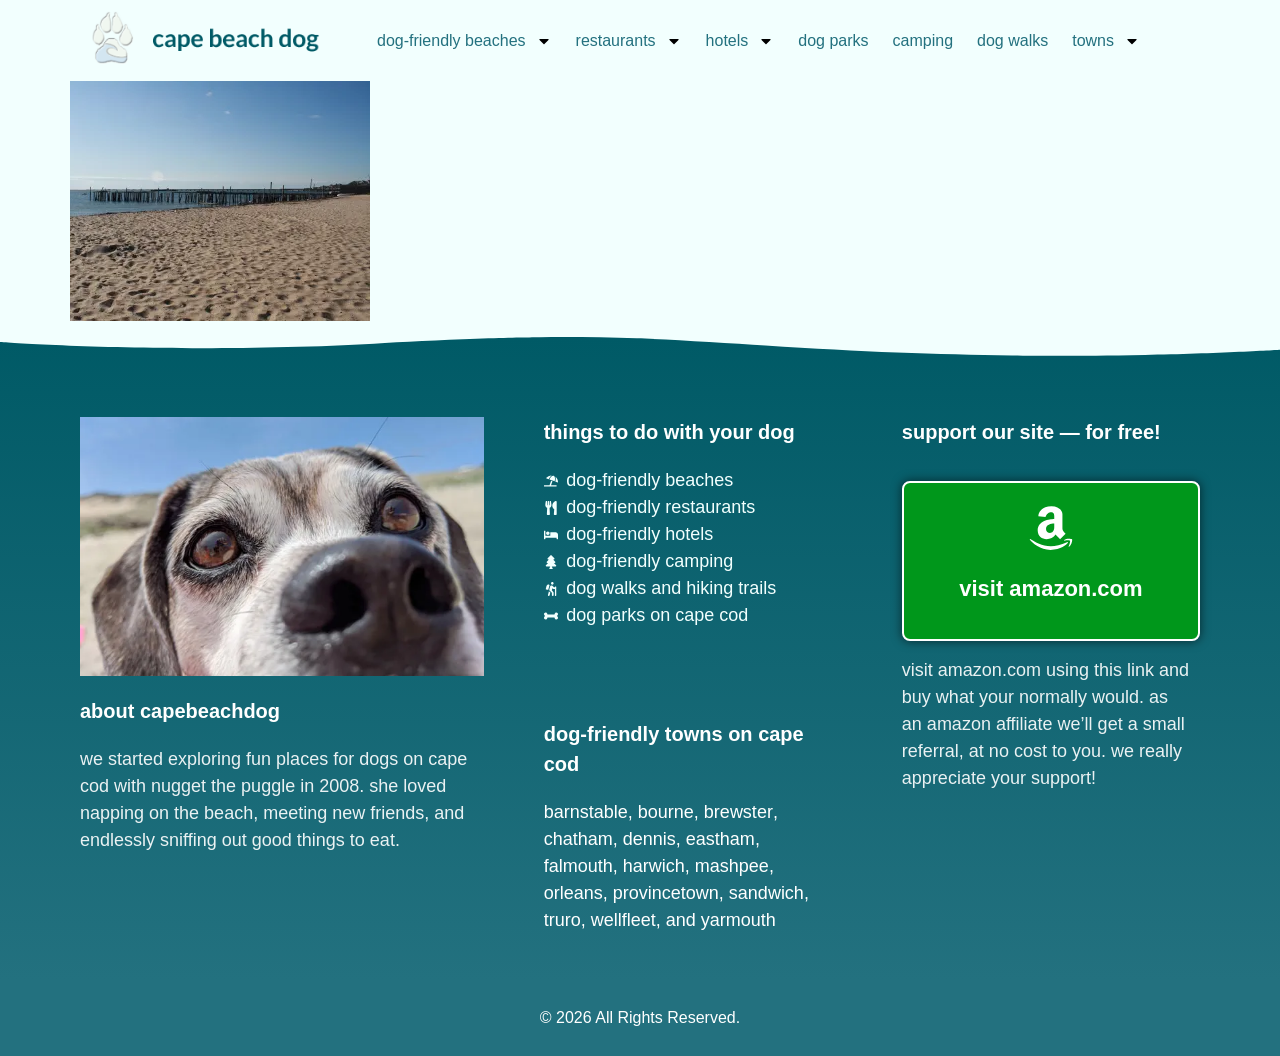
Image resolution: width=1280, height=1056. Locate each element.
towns (1106, 41)
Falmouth (578, 866)
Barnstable (586, 812)
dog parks (833, 40)
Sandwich (766, 893)
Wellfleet (623, 920)
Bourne (666, 812)
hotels (740, 41)
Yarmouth (738, 920)
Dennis (649, 839)
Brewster (738, 812)
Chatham (578, 839)
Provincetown (666, 893)
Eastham (720, 839)
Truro (562, 920)
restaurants (629, 41)
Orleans (573, 893)
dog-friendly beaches (464, 41)
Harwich (654, 866)
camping (923, 40)
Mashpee (732, 866)
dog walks (1012, 40)
